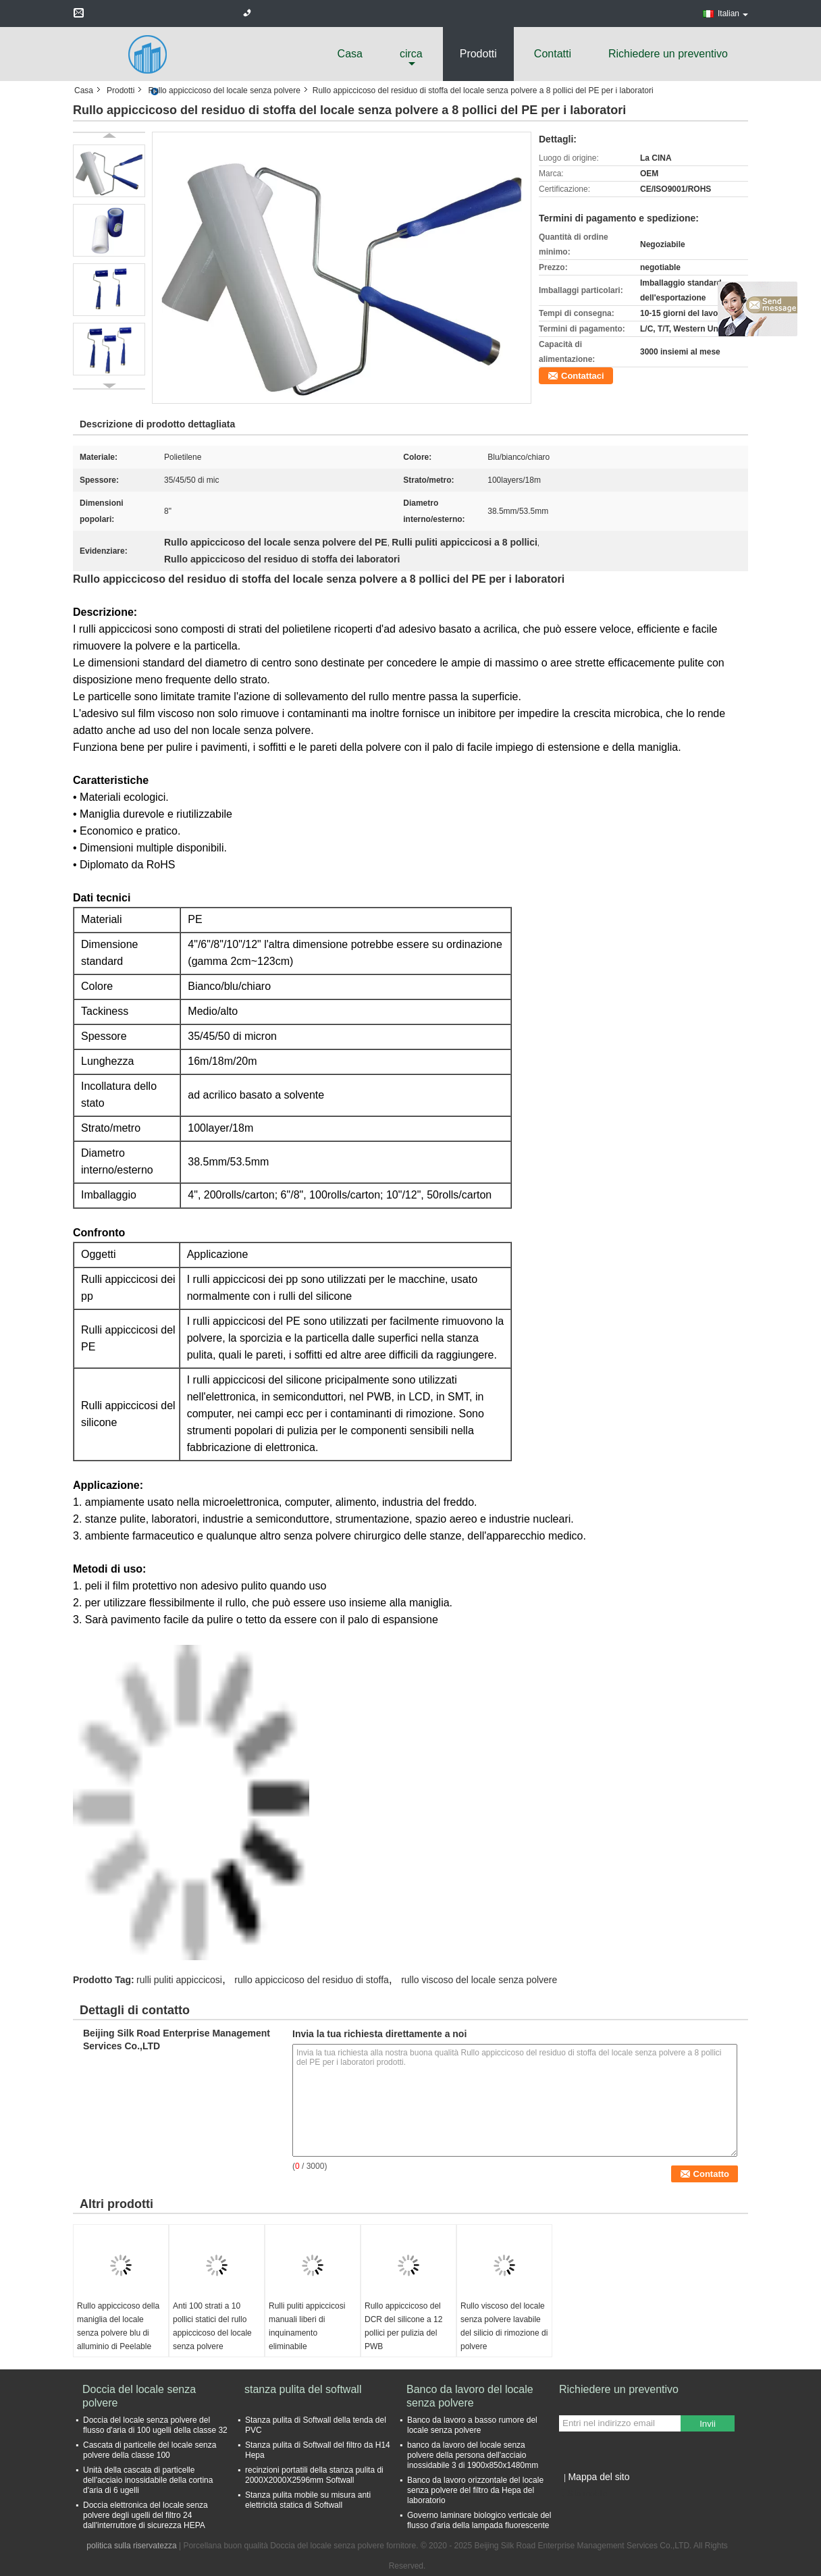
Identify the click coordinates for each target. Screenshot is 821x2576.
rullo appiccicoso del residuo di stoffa (311, 1979)
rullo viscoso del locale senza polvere (479, 1979)
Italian (733, 13)
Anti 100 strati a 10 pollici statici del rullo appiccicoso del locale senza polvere (212, 2326)
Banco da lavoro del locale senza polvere (469, 2396)
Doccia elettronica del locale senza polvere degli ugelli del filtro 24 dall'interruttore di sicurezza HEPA (145, 2515)
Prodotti (478, 53)
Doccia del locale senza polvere (139, 2396)
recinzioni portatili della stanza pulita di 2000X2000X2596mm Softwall (314, 2475)
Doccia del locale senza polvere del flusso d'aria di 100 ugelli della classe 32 (155, 2425)
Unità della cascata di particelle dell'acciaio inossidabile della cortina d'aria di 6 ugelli (148, 2480)
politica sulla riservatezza (131, 2545)
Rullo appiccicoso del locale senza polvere (224, 90)
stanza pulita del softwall (302, 2389)
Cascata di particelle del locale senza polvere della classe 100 (149, 2450)
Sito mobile (583, 2493)
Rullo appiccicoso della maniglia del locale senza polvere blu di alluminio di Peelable (118, 2326)
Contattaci (582, 376)
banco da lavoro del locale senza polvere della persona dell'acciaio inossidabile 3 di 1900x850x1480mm (472, 2455)
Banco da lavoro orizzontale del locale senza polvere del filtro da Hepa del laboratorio (475, 2490)
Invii (707, 2424)
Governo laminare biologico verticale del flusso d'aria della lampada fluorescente (479, 2520)
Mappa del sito (598, 2476)
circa (411, 53)
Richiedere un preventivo (668, 53)
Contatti (552, 53)
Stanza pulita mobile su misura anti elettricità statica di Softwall (308, 2500)
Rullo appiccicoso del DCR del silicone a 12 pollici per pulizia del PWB (403, 2326)
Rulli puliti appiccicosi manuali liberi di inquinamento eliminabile (307, 2326)
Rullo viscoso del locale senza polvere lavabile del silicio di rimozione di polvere (504, 2326)
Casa (350, 53)
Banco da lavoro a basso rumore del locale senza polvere (472, 2425)
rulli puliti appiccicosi (179, 1979)
